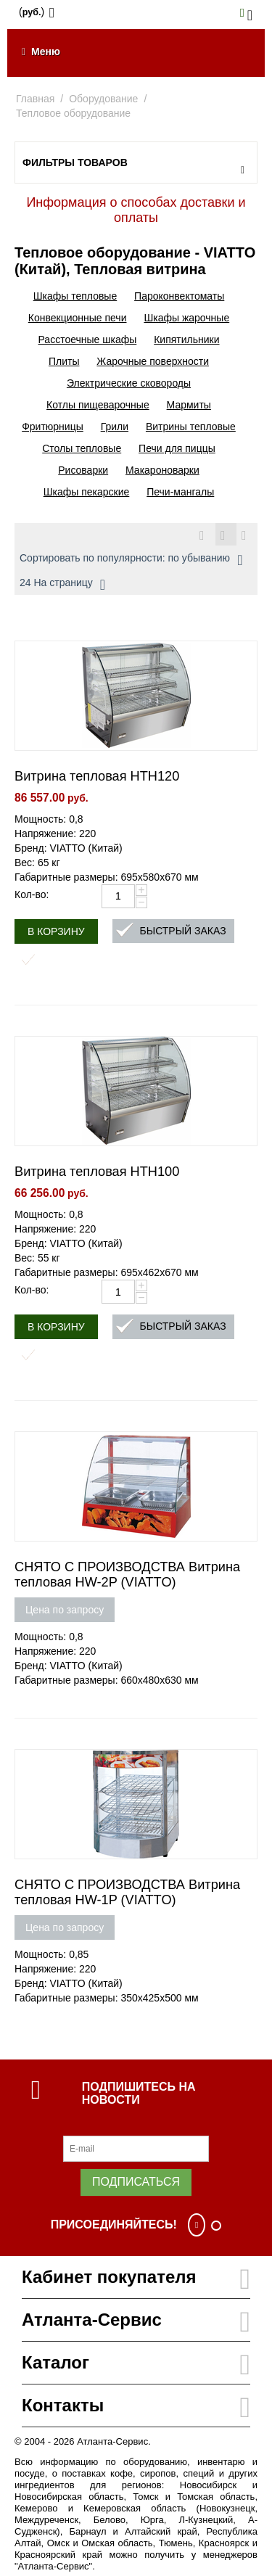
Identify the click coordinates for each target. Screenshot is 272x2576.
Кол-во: (32, 894)
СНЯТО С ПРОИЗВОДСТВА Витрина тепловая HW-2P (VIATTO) (127, 1574)
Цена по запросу (64, 1610)
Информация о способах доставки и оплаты (135, 210)
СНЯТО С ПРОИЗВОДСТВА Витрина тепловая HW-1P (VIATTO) (127, 1892)
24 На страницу (62, 585)
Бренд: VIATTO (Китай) (69, 848)
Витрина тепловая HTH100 (97, 1171)
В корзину (56, 931)
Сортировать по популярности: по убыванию (131, 560)
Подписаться (136, 2182)
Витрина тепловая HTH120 (97, 776)
